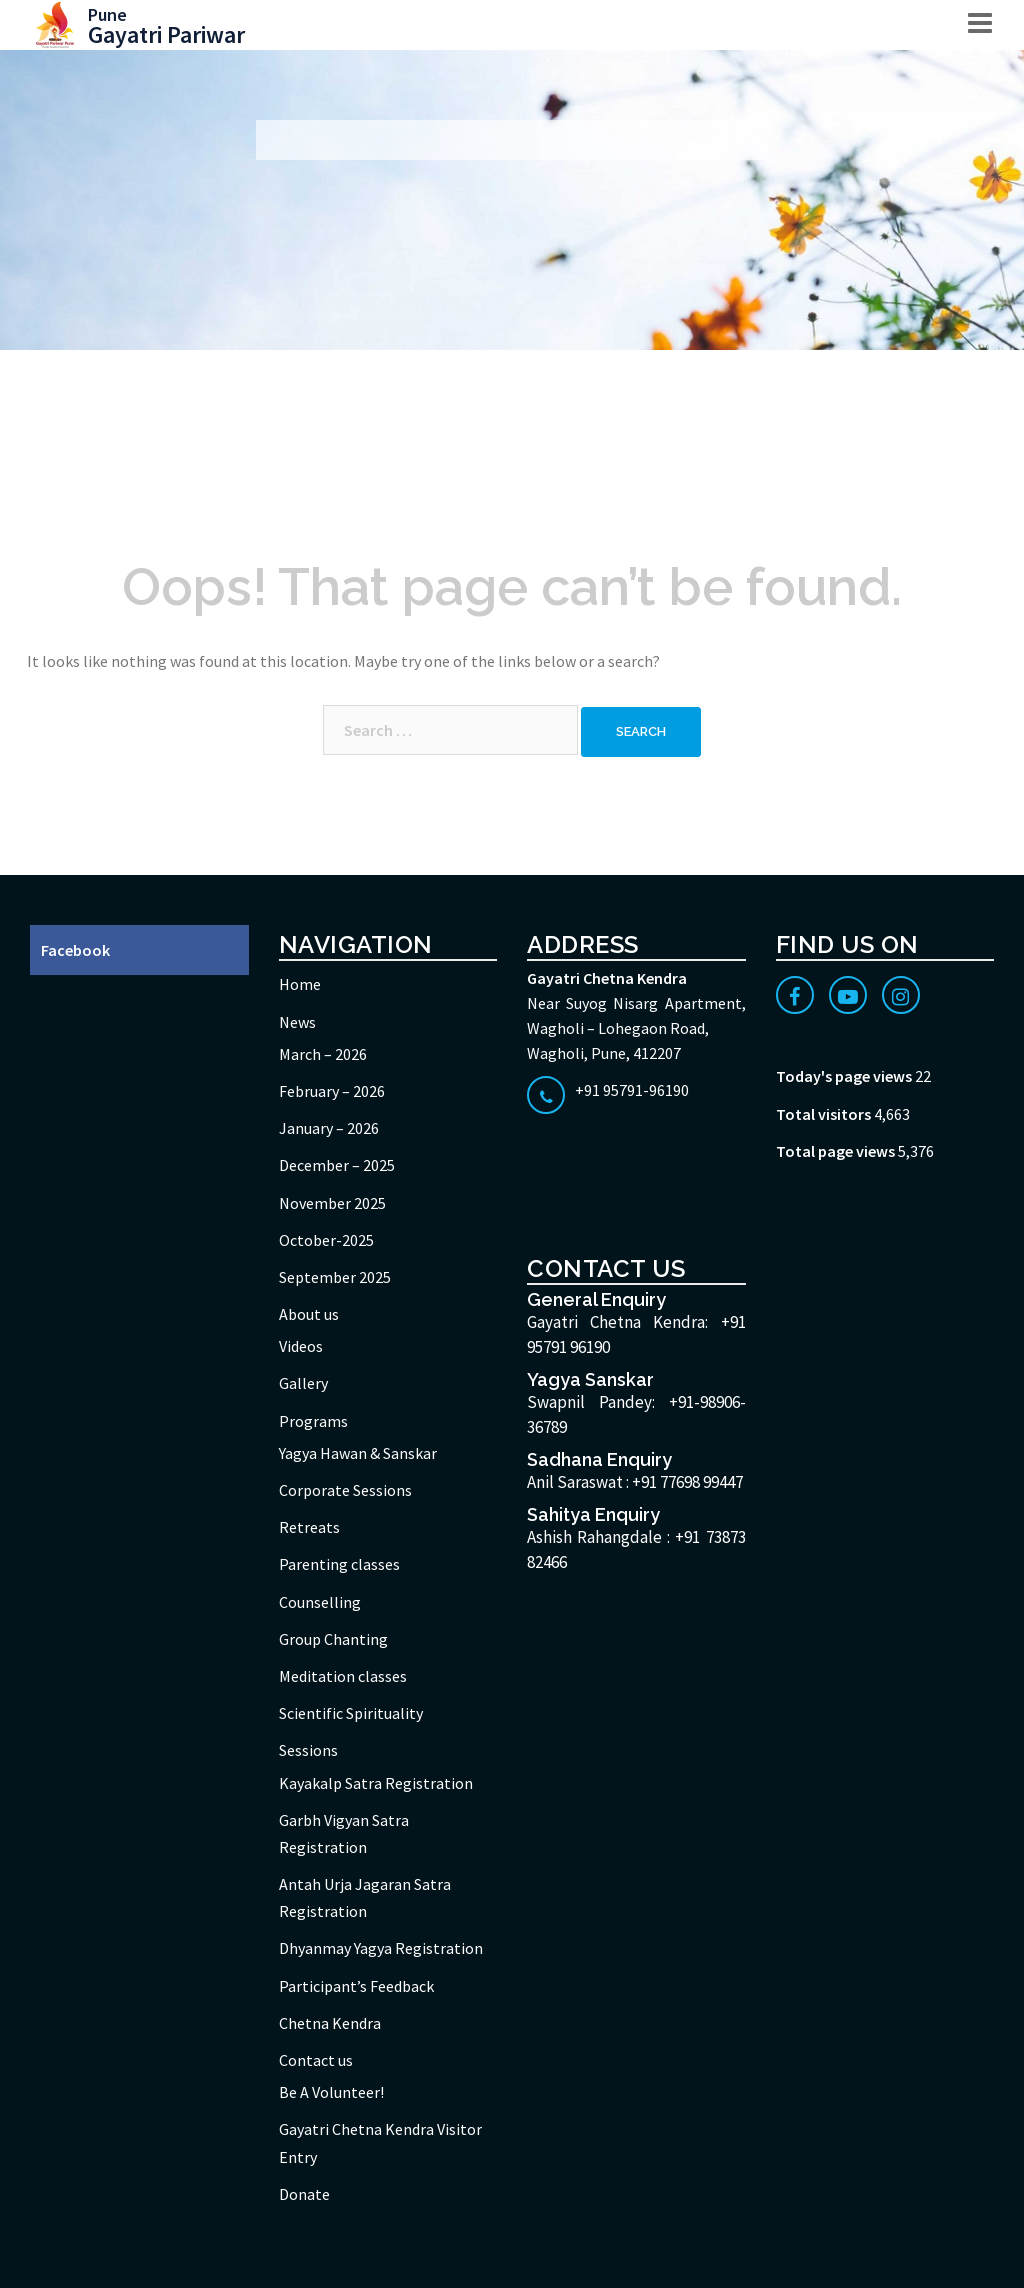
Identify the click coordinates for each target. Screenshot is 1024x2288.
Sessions (308, 1750)
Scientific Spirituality (351, 1713)
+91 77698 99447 (687, 1482)
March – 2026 (323, 1054)
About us (309, 1314)
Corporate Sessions (345, 1490)
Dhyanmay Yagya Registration (381, 1948)
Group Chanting (333, 1639)
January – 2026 (329, 1128)
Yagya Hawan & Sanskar (358, 1453)
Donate (304, 2194)
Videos (301, 1346)
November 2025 (332, 1203)
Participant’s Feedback (356, 1986)
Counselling (320, 1602)
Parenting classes (339, 1564)
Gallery (303, 1383)
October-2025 (326, 1240)
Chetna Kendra (330, 2023)
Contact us (316, 2060)
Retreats (309, 1527)
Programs (313, 1421)
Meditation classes (343, 1676)
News (297, 1022)
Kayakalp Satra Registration (376, 1783)
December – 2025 (337, 1165)
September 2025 (335, 1277)
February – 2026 (332, 1091)
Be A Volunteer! (331, 2092)
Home (300, 984)
